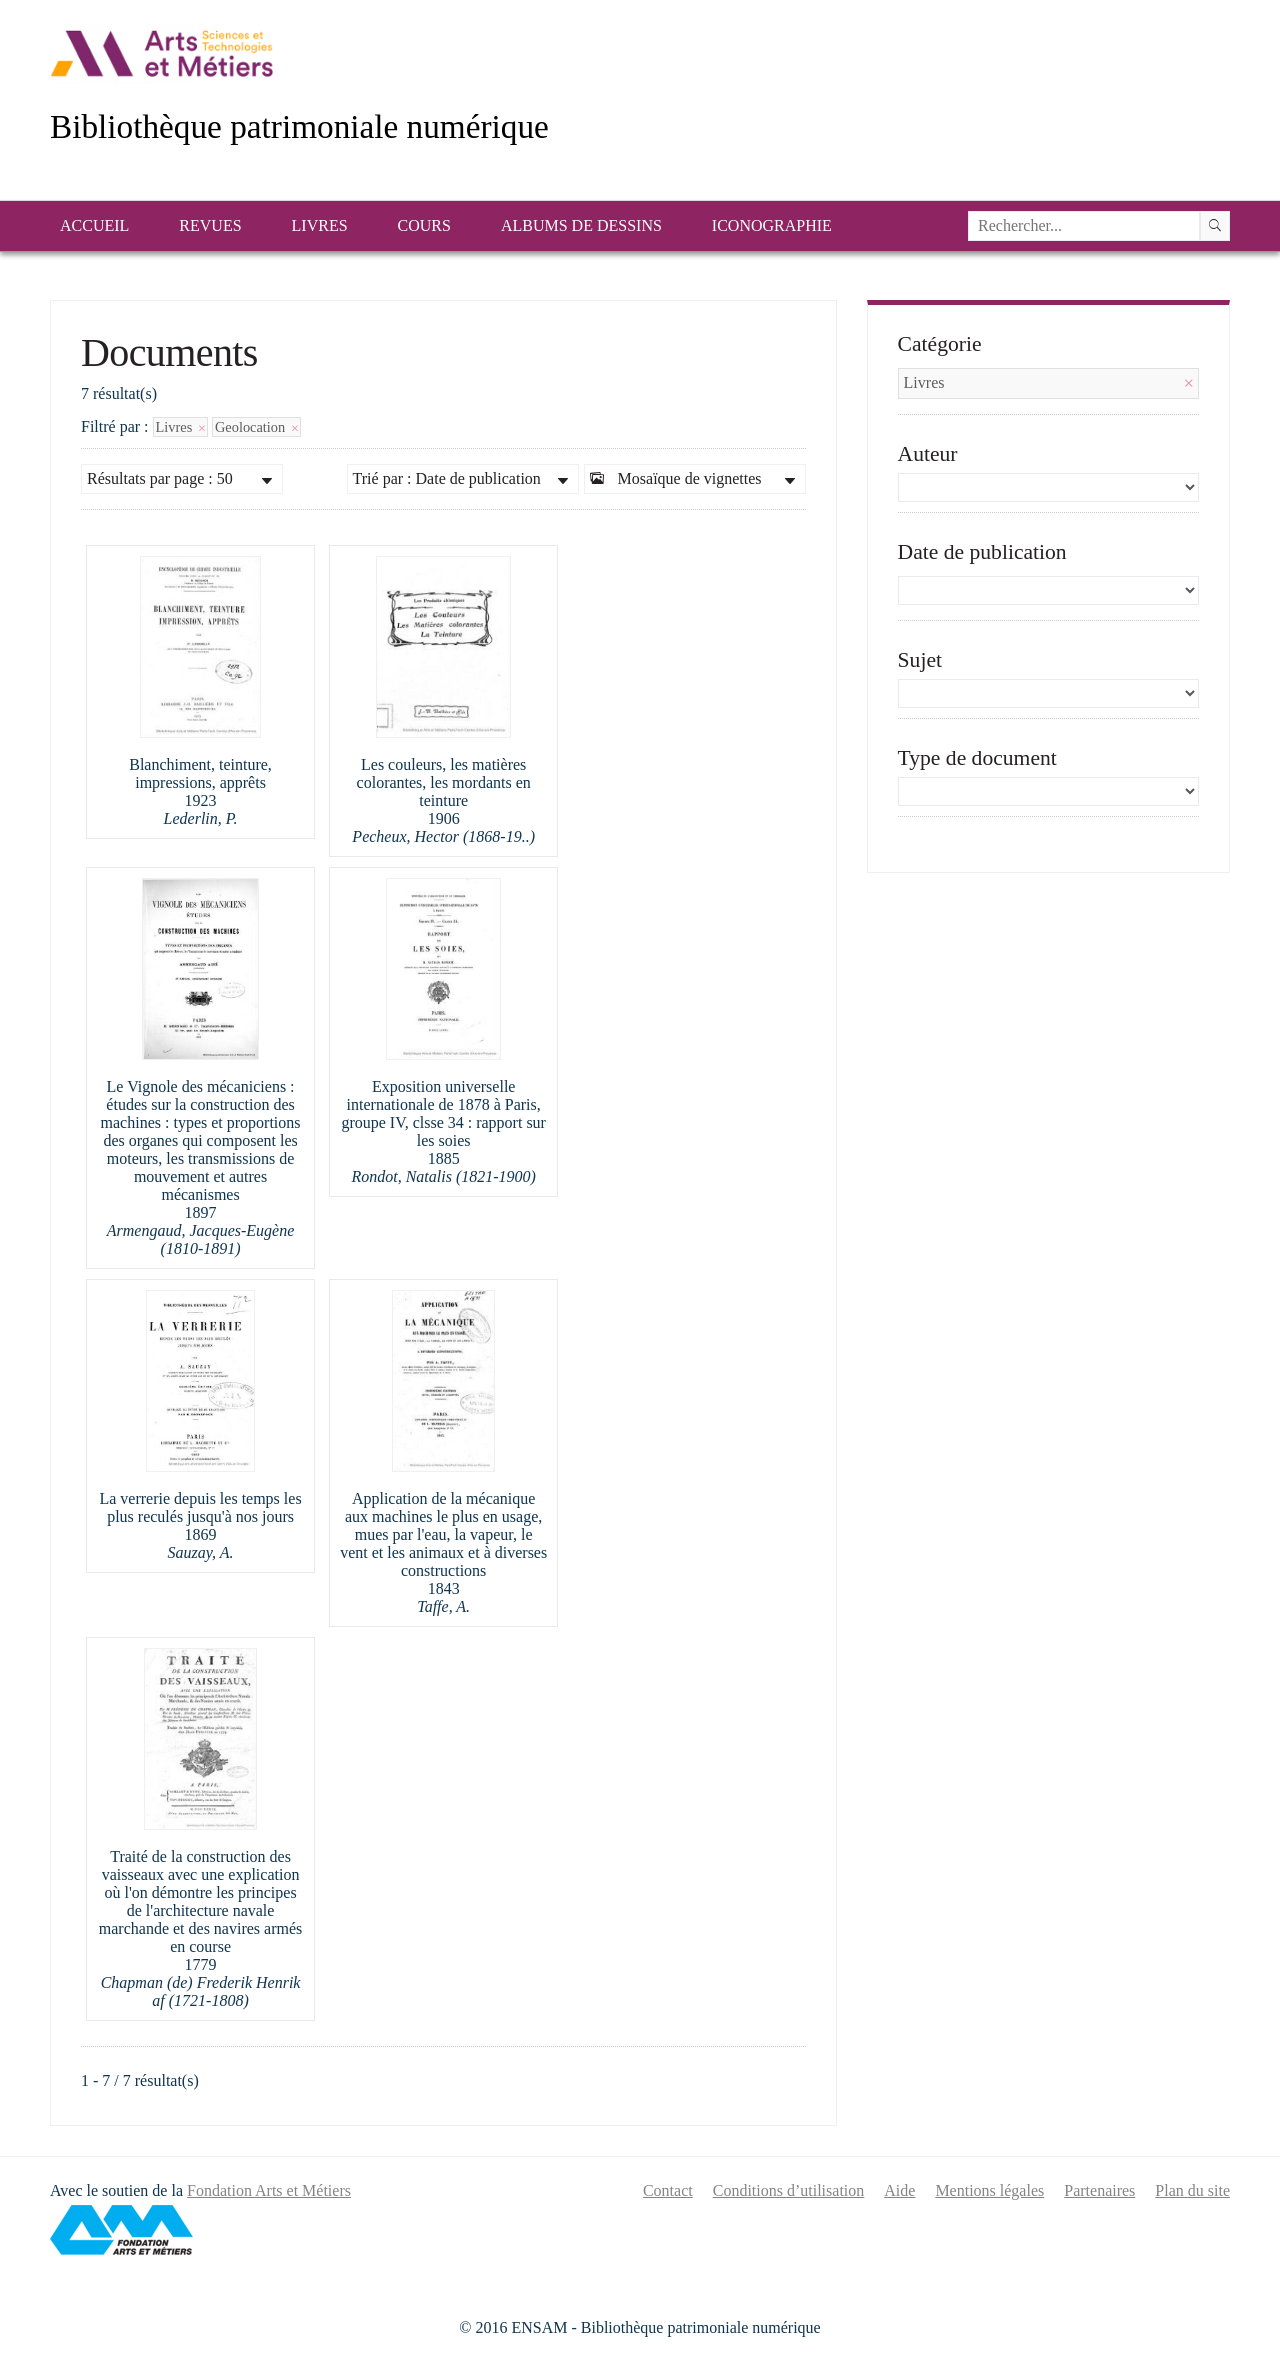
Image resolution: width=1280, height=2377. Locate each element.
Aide (899, 2190)
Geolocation (256, 427)
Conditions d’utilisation (789, 2190)
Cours (424, 225)
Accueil (94, 225)
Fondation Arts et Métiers (269, 2190)
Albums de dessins (581, 225)
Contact (668, 2190)
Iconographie (772, 225)
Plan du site (1192, 2190)
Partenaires (1099, 2190)
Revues (210, 225)
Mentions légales (989, 2190)
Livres (320, 225)
